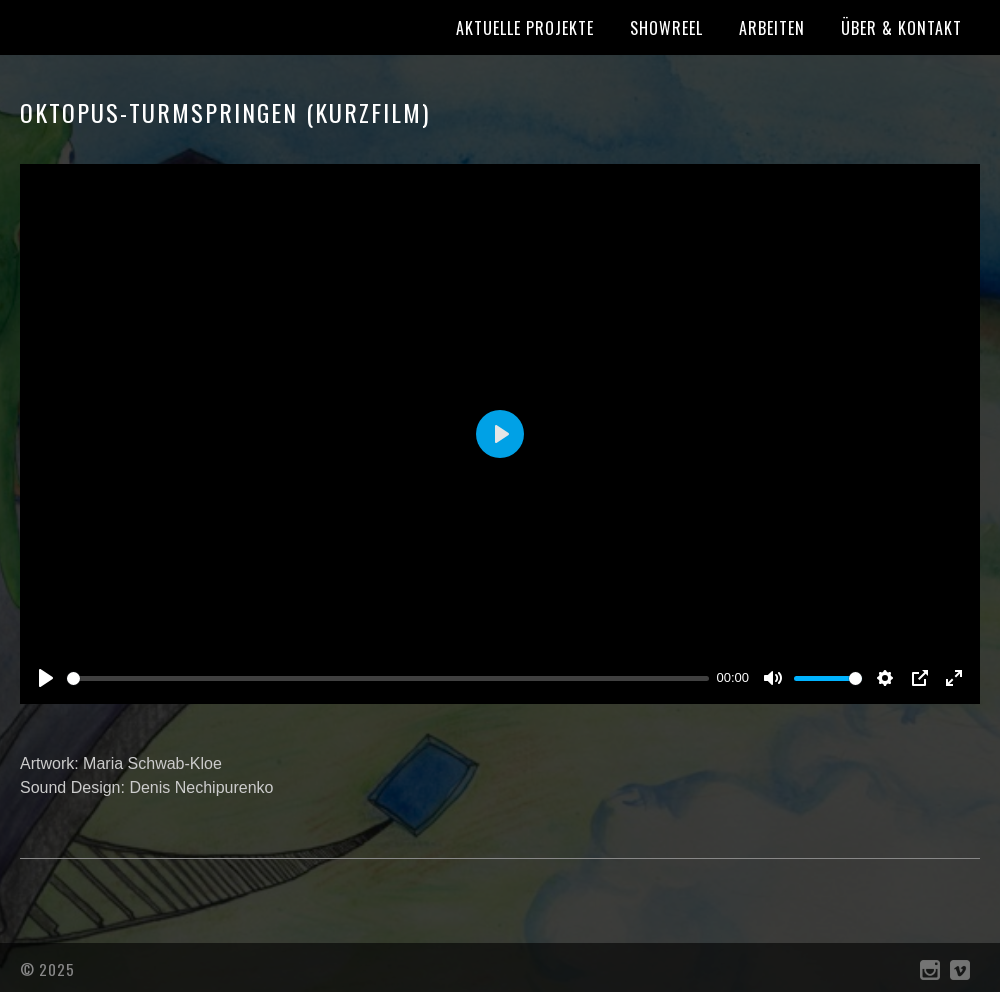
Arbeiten (772, 28)
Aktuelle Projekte (525, 28)
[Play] (46, 678)
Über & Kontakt (901, 28)
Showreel (666, 28)
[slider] (388, 678)
